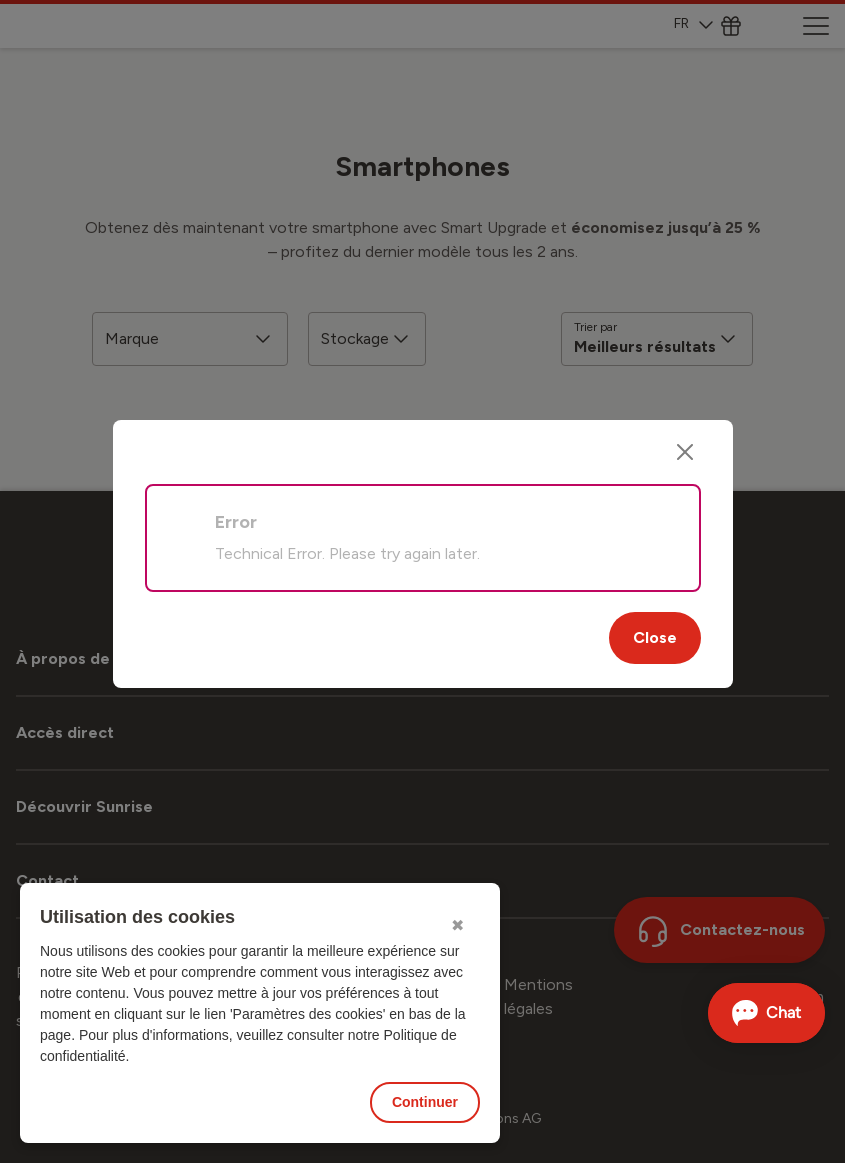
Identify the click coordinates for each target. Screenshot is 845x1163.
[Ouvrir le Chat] (766, 1013)
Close (655, 637)
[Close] (685, 452)
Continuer (425, 1102)
